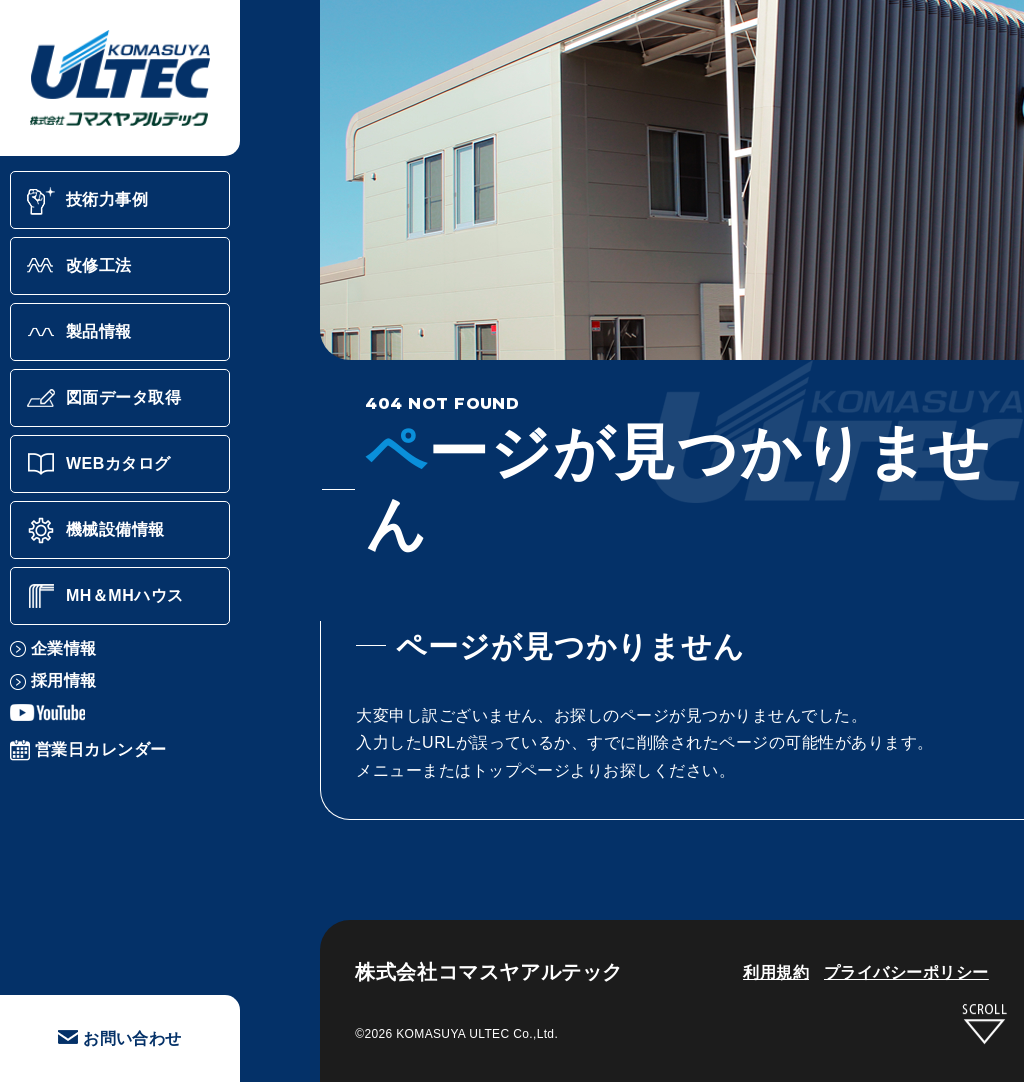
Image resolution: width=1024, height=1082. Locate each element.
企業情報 (53, 648)
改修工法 (79, 266)
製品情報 (79, 332)
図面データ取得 (103, 398)
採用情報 (53, 680)
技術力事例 (87, 200)
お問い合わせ (120, 1038)
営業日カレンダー (88, 749)
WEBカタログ (98, 464)
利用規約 (776, 972)
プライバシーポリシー (906, 972)
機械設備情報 (95, 530)
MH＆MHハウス (105, 596)
